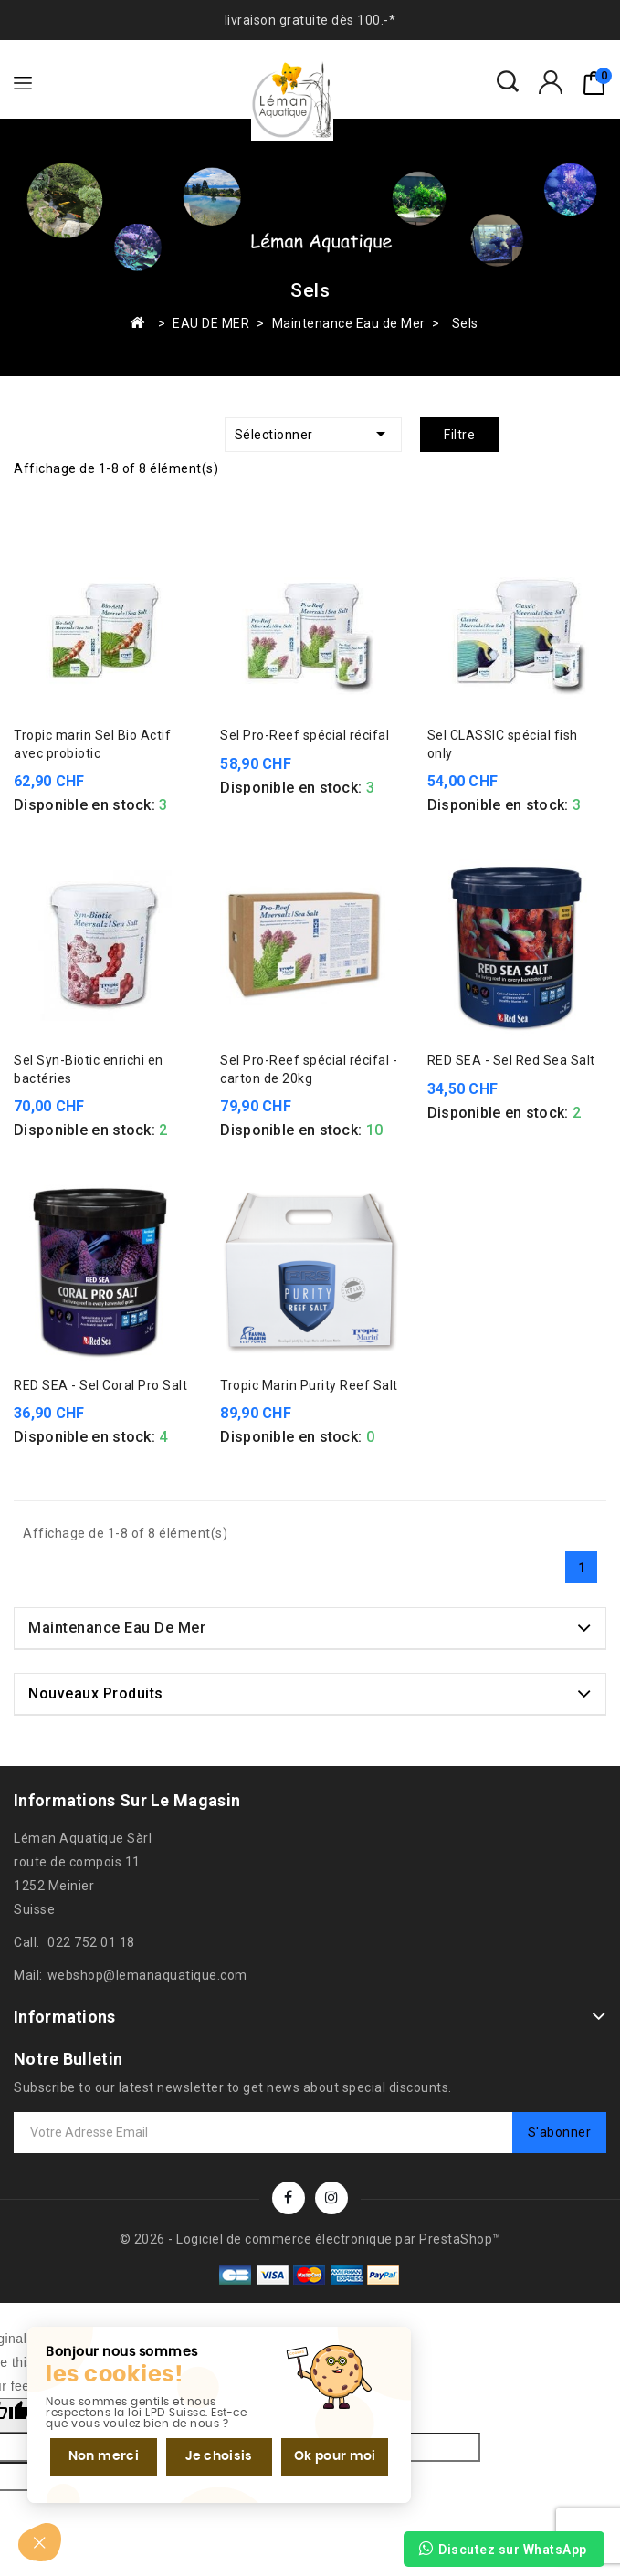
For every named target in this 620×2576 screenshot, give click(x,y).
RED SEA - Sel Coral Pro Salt (100, 1385)
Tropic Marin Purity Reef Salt (309, 1385)
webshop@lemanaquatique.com (147, 1975)
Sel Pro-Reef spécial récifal (304, 735)
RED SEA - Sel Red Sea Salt (511, 1060)
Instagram (331, 2198)
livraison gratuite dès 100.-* (310, 20)
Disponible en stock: (84, 805)
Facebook (288, 2198)
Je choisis (219, 2456)
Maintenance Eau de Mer (116, 1627)
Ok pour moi (335, 2456)
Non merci (103, 2456)
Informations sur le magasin (127, 1800)
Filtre (459, 434)
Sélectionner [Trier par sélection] (313, 434)
